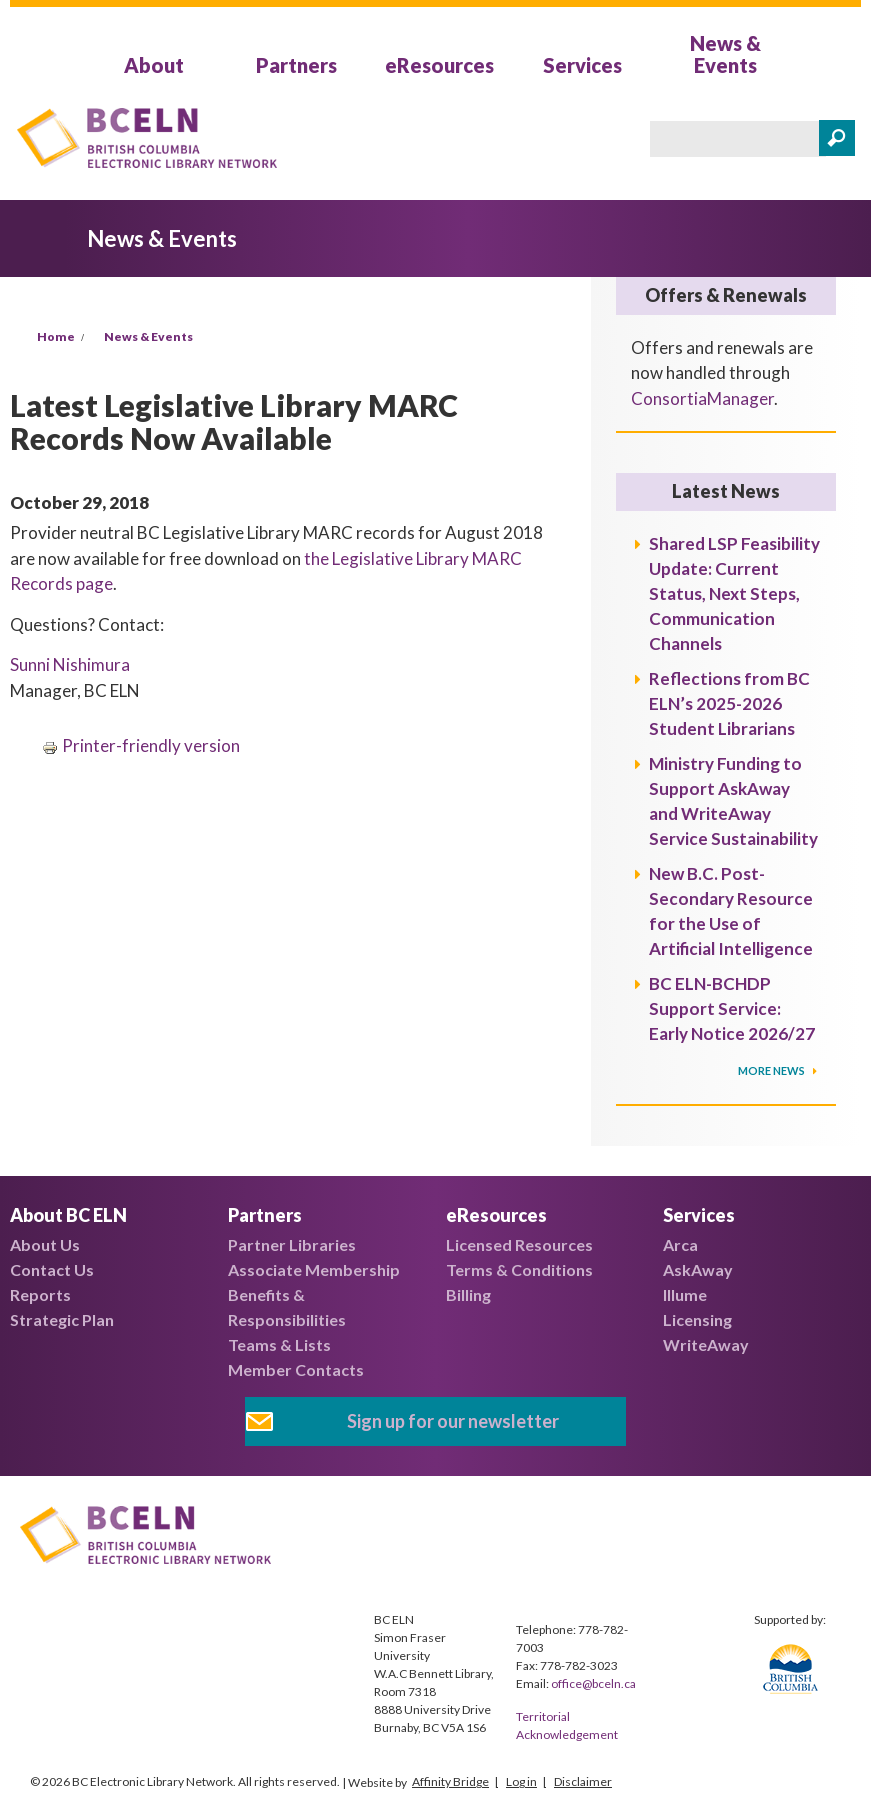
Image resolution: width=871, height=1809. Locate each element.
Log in (521, 1781)
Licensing (697, 1319)
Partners (296, 65)
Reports (40, 1294)
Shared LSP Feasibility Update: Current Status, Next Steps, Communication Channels (734, 593)
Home (56, 336)
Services (582, 65)
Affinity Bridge (450, 1781)
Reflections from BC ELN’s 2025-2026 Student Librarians (729, 703)
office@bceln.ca (593, 1683)
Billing (468, 1294)
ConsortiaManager (702, 398)
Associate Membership (314, 1269)
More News (772, 1070)
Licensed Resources (519, 1244)
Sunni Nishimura (70, 664)
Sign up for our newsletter (453, 1421)
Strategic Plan (62, 1319)
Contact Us (52, 1269)
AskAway (698, 1269)
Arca (680, 1244)
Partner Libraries (292, 1244)
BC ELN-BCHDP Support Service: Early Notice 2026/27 (732, 1008)
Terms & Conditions (519, 1269)
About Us (45, 1244)
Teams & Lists (279, 1344)
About (154, 65)
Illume (685, 1294)
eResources (439, 65)
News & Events (725, 54)
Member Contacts (296, 1369)
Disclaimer (583, 1781)
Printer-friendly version (141, 745)
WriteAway (706, 1344)
